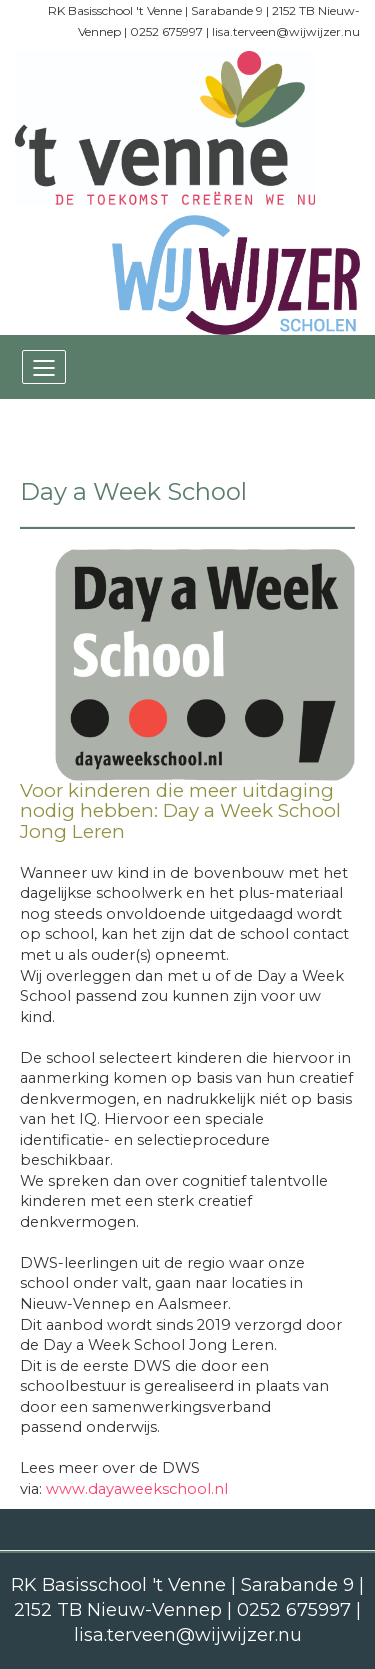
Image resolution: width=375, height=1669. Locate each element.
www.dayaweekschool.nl (137, 1489)
